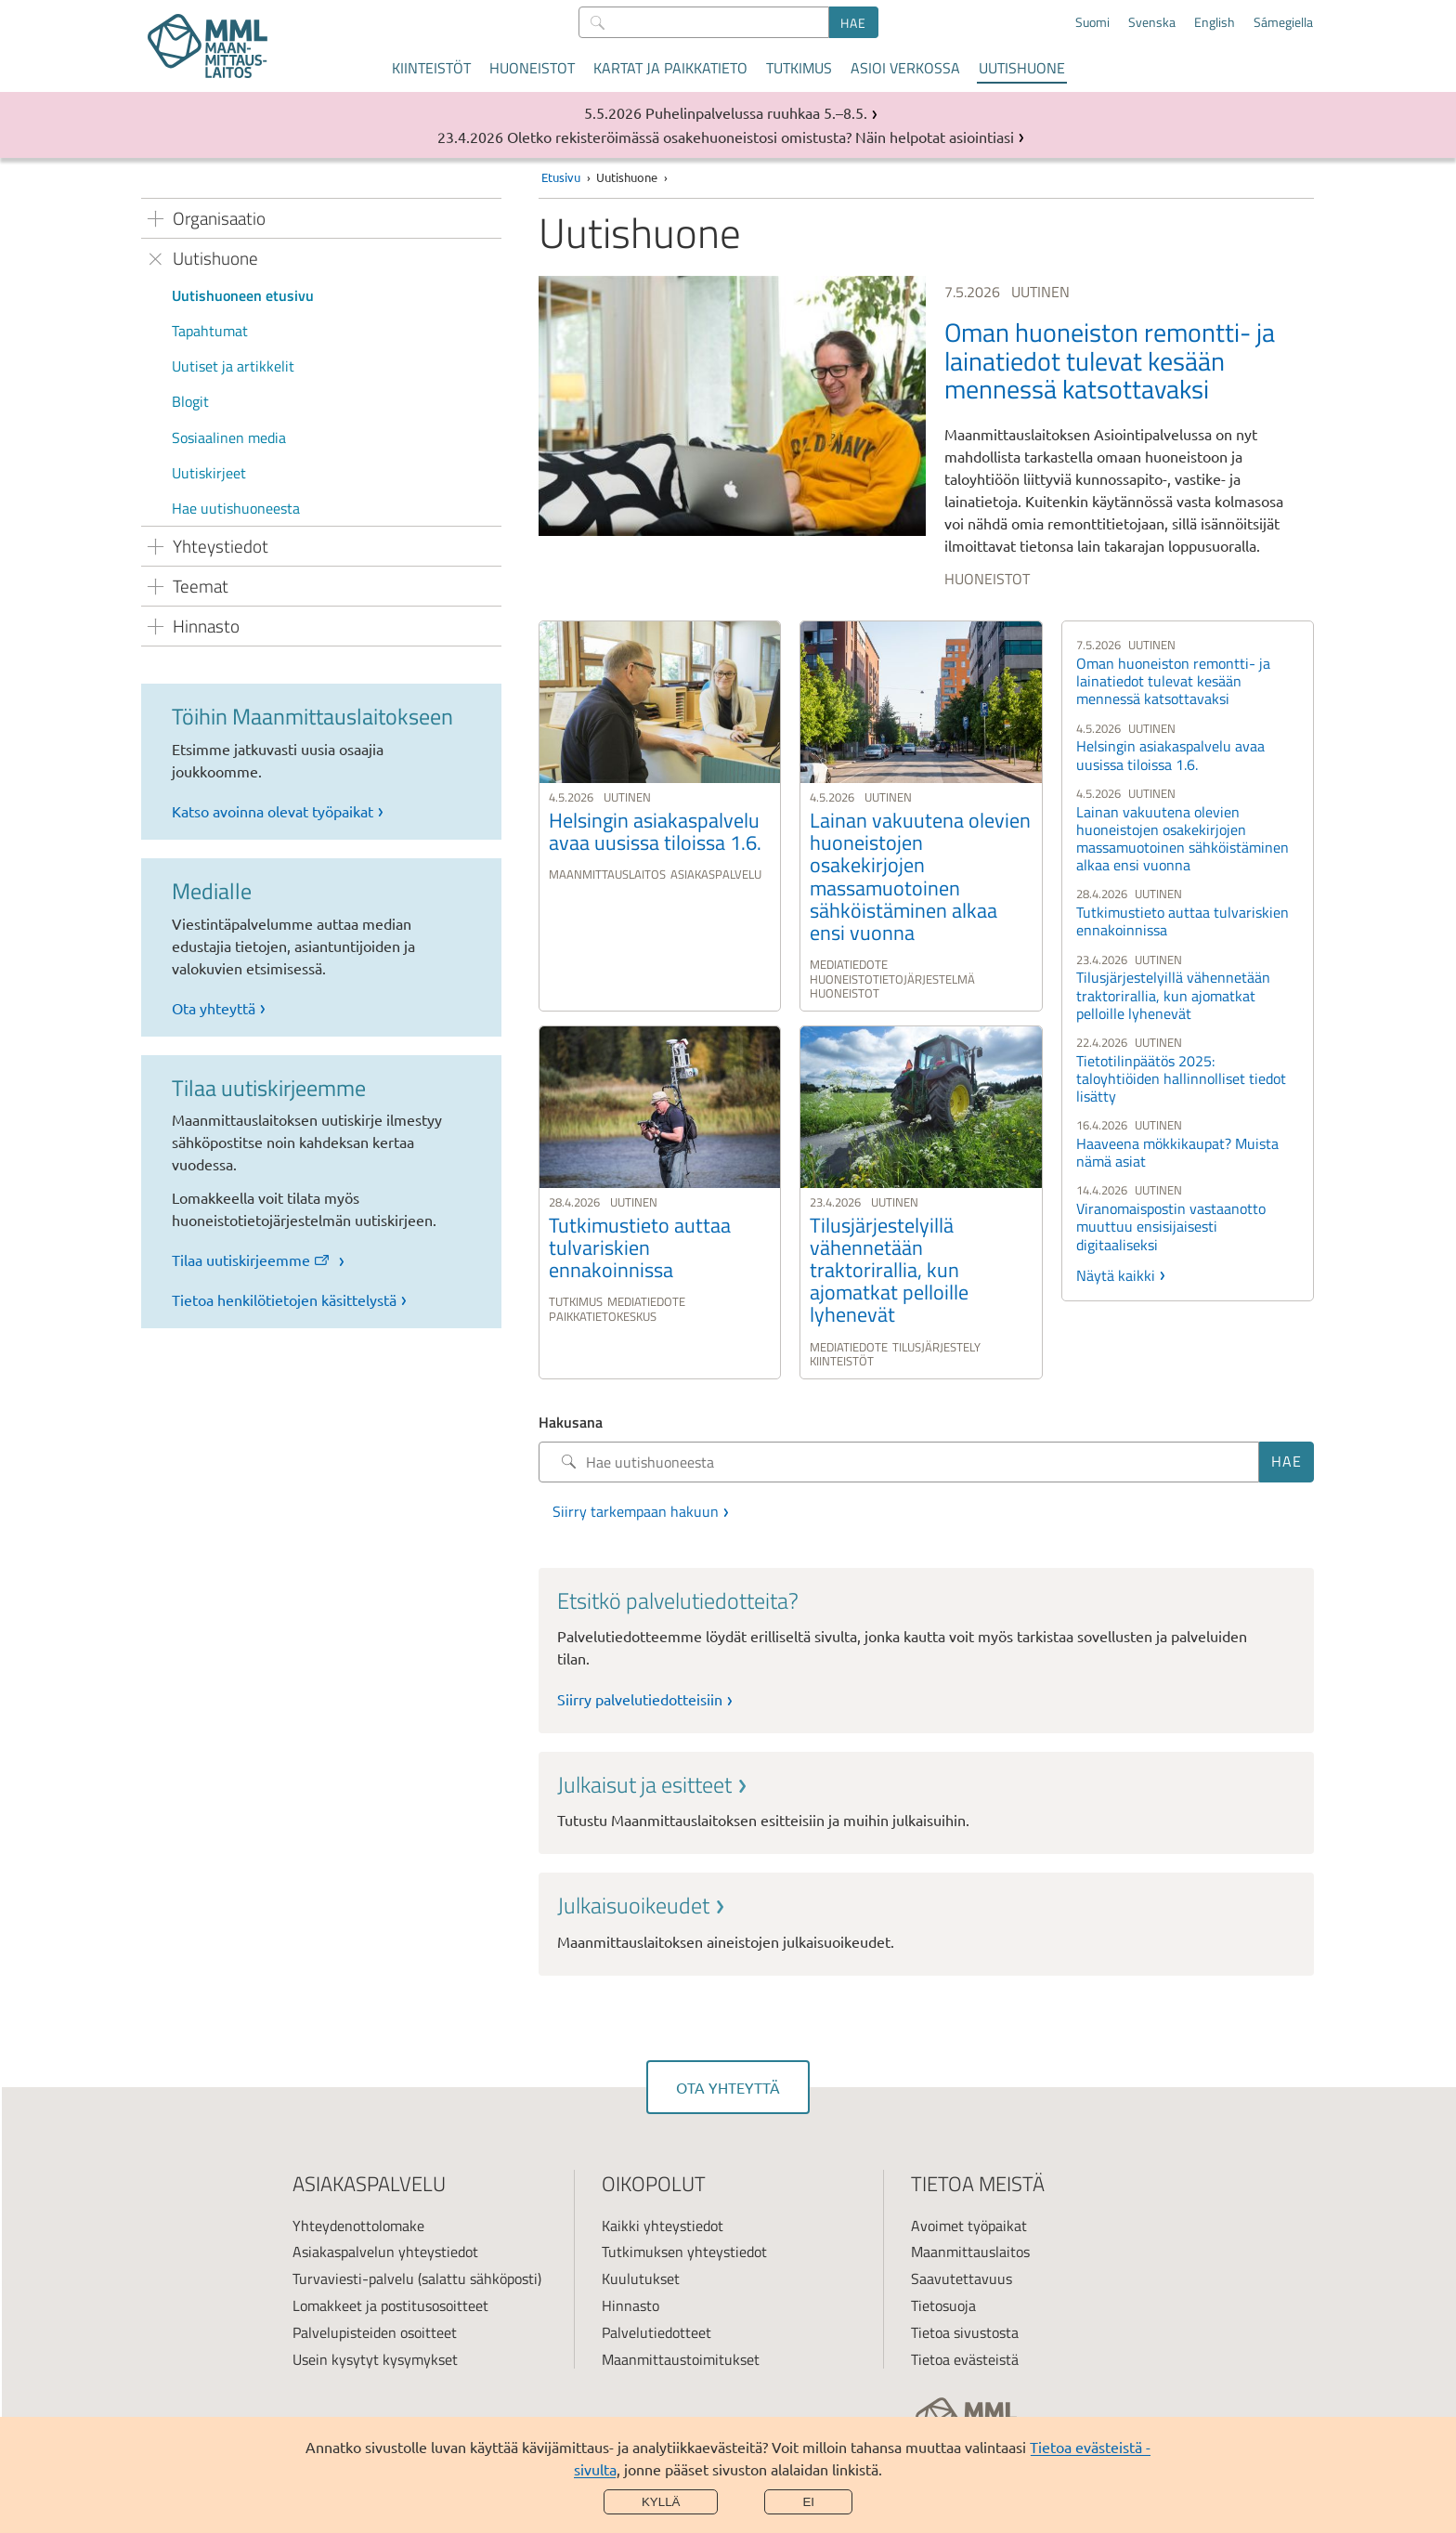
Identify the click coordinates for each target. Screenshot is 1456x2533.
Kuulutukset (641, 2278)
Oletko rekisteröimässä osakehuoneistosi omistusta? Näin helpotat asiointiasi (760, 136)
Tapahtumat (210, 331)
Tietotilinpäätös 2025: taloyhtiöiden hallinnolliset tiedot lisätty (1181, 1078)
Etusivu (560, 177)
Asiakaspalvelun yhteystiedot (385, 2251)
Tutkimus (799, 68)
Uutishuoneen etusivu (243, 295)
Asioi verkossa (905, 68)
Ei (808, 2502)
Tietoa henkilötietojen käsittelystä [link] (284, 1299)
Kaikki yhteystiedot (662, 2225)
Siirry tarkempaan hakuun (635, 1511)
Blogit (190, 401)
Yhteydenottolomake (358, 2225)
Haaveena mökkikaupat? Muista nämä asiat (1177, 1152)
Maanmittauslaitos (970, 2251)
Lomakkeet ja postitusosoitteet (390, 2305)
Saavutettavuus (961, 2278)
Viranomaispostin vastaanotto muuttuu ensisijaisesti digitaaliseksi (1171, 1226)
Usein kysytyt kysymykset (375, 2359)
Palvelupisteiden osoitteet (374, 2332)
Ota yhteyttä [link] (213, 1008)
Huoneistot (532, 68)
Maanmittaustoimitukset (681, 2359)
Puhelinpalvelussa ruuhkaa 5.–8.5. (756, 112)
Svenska (1152, 22)
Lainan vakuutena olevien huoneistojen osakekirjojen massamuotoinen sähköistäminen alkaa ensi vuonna (1182, 839)
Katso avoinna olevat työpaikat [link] (272, 811)
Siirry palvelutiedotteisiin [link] (639, 1699)
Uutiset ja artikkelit (233, 366)
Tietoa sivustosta (965, 2332)
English (1214, 22)
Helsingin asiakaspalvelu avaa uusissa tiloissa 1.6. (1170, 755)
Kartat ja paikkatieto (670, 68)
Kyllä (661, 2502)
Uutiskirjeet (209, 473)
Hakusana (571, 1422)
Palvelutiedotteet (656, 2332)
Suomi (1092, 22)
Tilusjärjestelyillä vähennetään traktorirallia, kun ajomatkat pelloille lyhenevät (1173, 995)
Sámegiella (1283, 22)
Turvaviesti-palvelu (353, 2278)
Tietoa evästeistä (965, 2359)
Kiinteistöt (431, 68)
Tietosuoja (943, 2305)
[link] (926, 434)
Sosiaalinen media (229, 437)
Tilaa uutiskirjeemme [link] (252, 1259)
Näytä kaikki (1115, 1275)
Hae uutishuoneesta (236, 508)
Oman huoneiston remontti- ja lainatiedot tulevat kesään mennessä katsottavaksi (1173, 681)
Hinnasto (630, 2305)
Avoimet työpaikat (969, 2225)
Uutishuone (1022, 68)
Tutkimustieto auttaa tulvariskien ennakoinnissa (1182, 921)
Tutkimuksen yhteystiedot (684, 2251)
